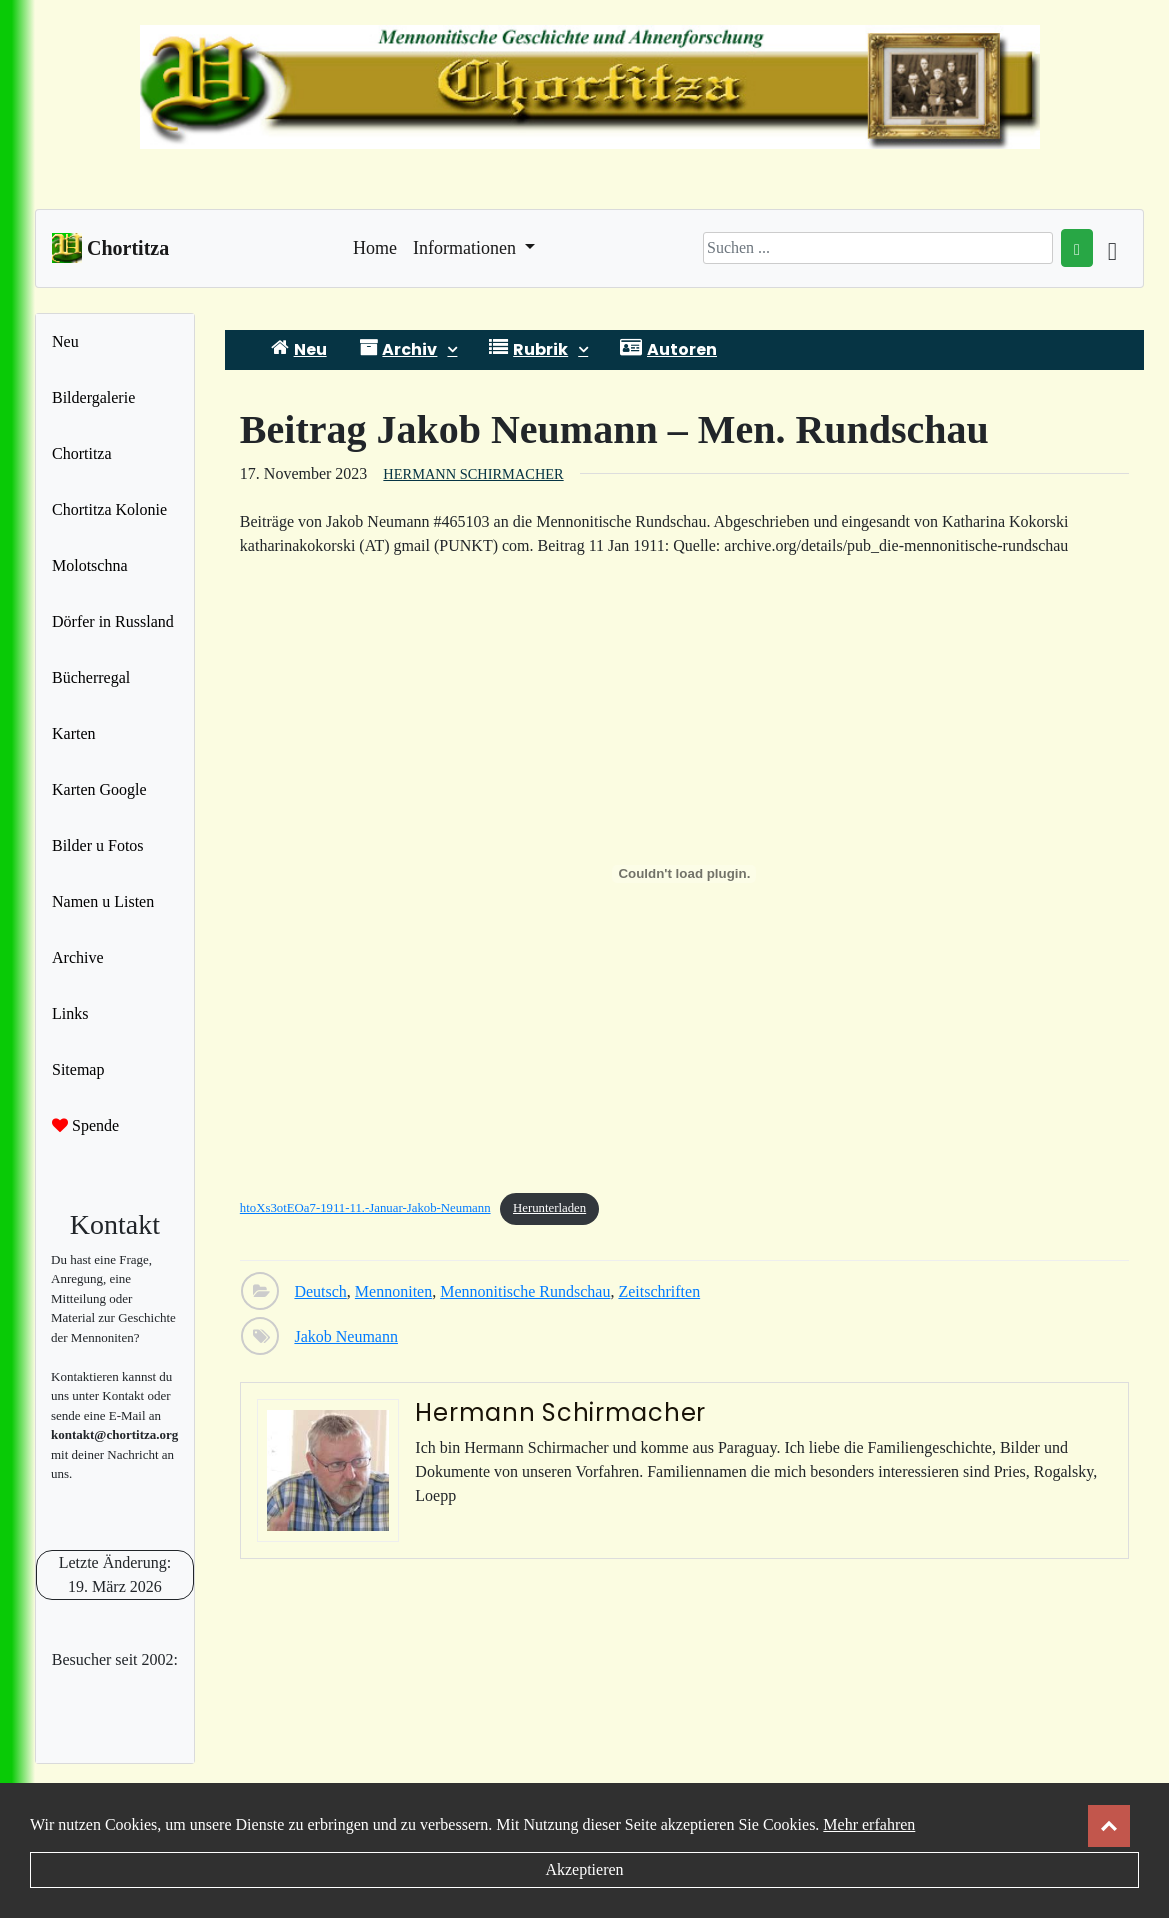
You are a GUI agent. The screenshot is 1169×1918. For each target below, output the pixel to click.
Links (70, 1013)
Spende (85, 1125)
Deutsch (320, 1291)
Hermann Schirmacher (473, 474)
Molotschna (90, 565)
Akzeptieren (584, 1869)
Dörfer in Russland (113, 621)
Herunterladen (549, 1208)
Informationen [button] (466, 248)
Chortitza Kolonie (109, 509)
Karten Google (99, 789)
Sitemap (78, 1069)
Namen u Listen (103, 901)
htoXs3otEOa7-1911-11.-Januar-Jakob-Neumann (365, 1208)
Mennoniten (393, 1291)
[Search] (878, 248)
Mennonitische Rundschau (525, 1291)
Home (375, 246)
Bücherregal (91, 677)
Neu (65, 341)
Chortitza (82, 453)
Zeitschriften (659, 1291)
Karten (74, 733)
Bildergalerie (93, 397)
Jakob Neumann (346, 1336)
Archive (78, 957)
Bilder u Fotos (98, 845)
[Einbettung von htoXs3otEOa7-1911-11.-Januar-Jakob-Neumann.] (684, 874)
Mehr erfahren (869, 1824)
